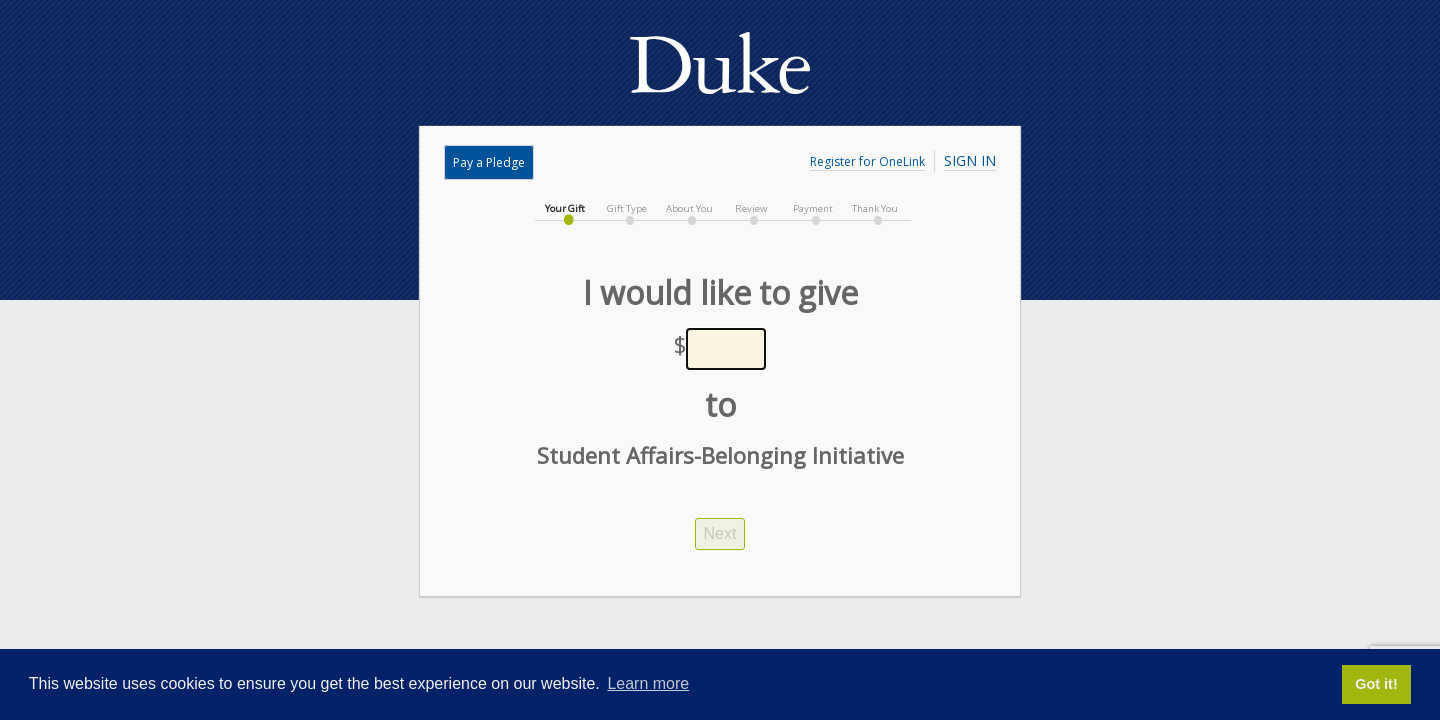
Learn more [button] (648, 683)
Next (720, 533)
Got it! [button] (1376, 684)
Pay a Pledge (489, 162)
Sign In (970, 160)
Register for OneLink (867, 161)
